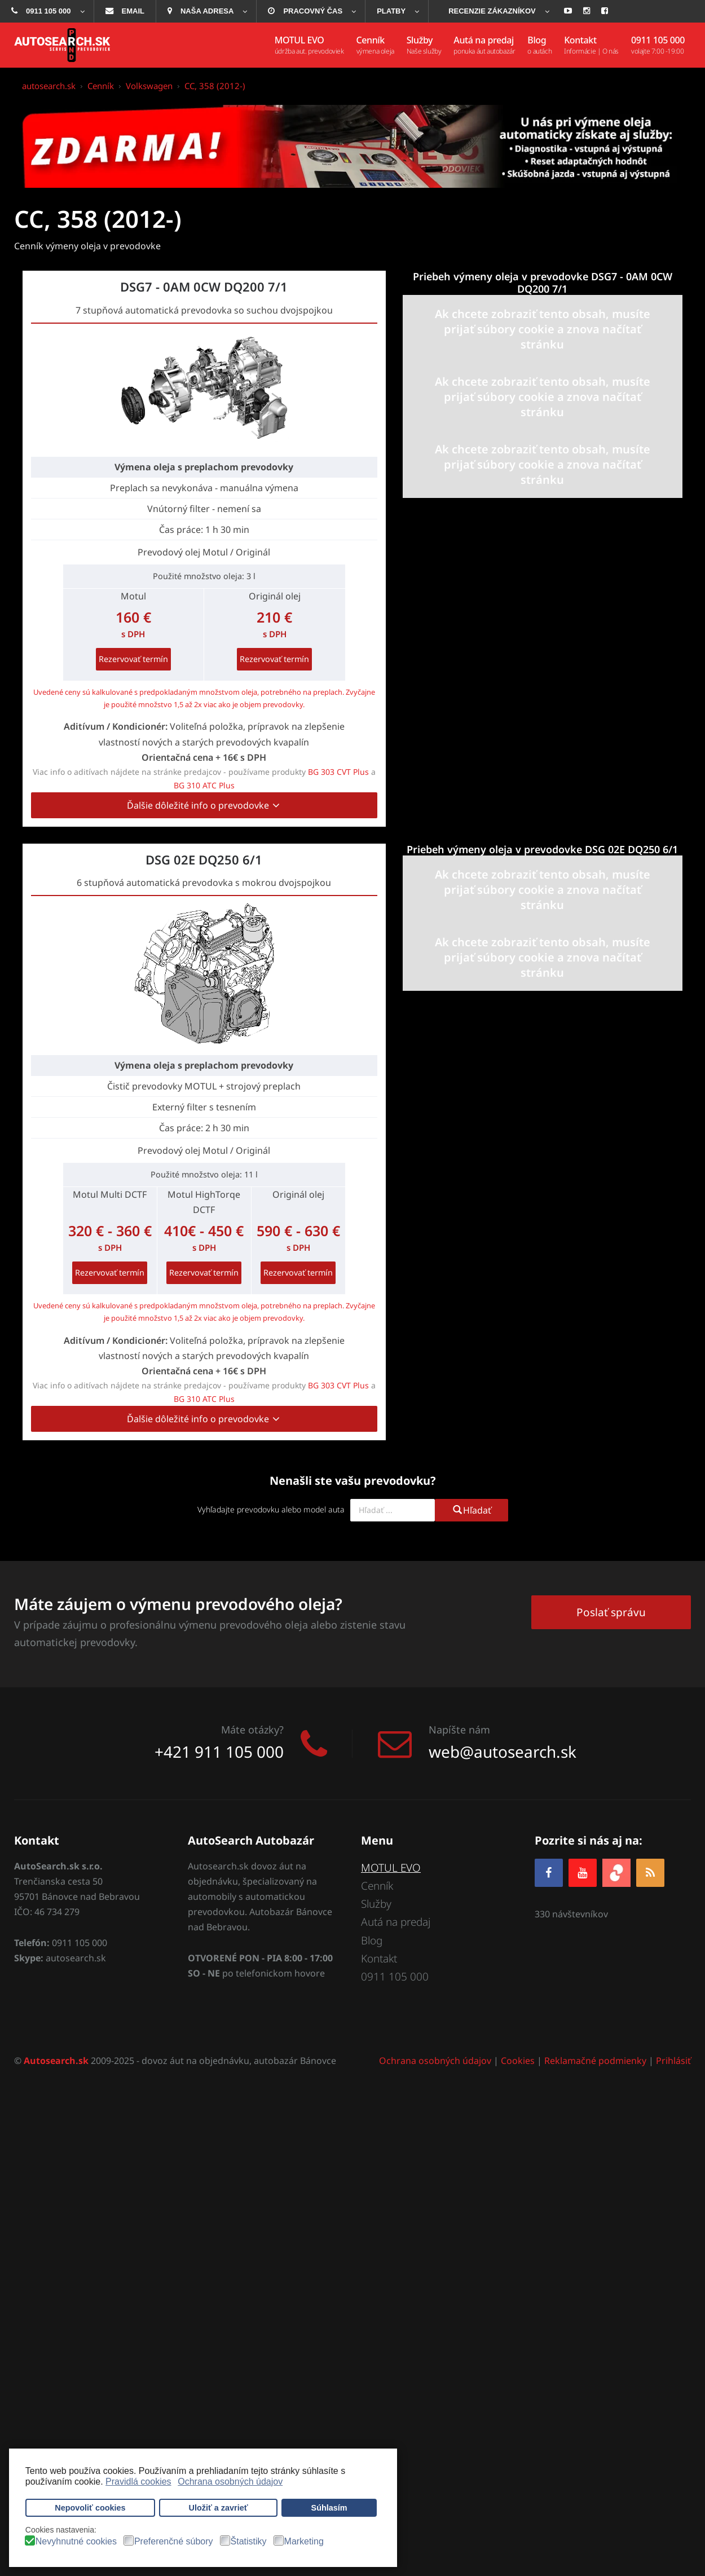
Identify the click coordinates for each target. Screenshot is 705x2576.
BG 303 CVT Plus (338, 771)
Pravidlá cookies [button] (138, 2481)
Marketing (304, 2541)
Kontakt (379, 1958)
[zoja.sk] (616, 1871)
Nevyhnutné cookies (76, 2541)
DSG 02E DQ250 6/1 (204, 859)
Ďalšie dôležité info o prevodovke (204, 805)
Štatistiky (249, 2541)
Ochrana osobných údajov (435, 2061)
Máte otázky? (252, 1729)
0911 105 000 (395, 1976)
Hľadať (471, 1510)
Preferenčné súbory (173, 2541)
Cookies (518, 2061)
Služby (376, 1903)
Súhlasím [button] (329, 2507)
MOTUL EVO (391, 1867)
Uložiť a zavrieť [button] (218, 2507)
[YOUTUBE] (583, 1872)
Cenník (377, 1885)
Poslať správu (611, 1611)
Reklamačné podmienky (595, 2061)
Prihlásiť (673, 2061)
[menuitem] (47, 11)
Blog (371, 1940)
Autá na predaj (395, 1922)
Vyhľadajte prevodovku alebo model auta (271, 1509)
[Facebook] (549, 1872)
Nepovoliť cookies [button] (90, 2507)
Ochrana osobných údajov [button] (230, 2481)
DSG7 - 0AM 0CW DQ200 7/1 (204, 286)
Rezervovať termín (133, 659)
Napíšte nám (459, 1729)
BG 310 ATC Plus (204, 785)
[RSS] (650, 1872)
